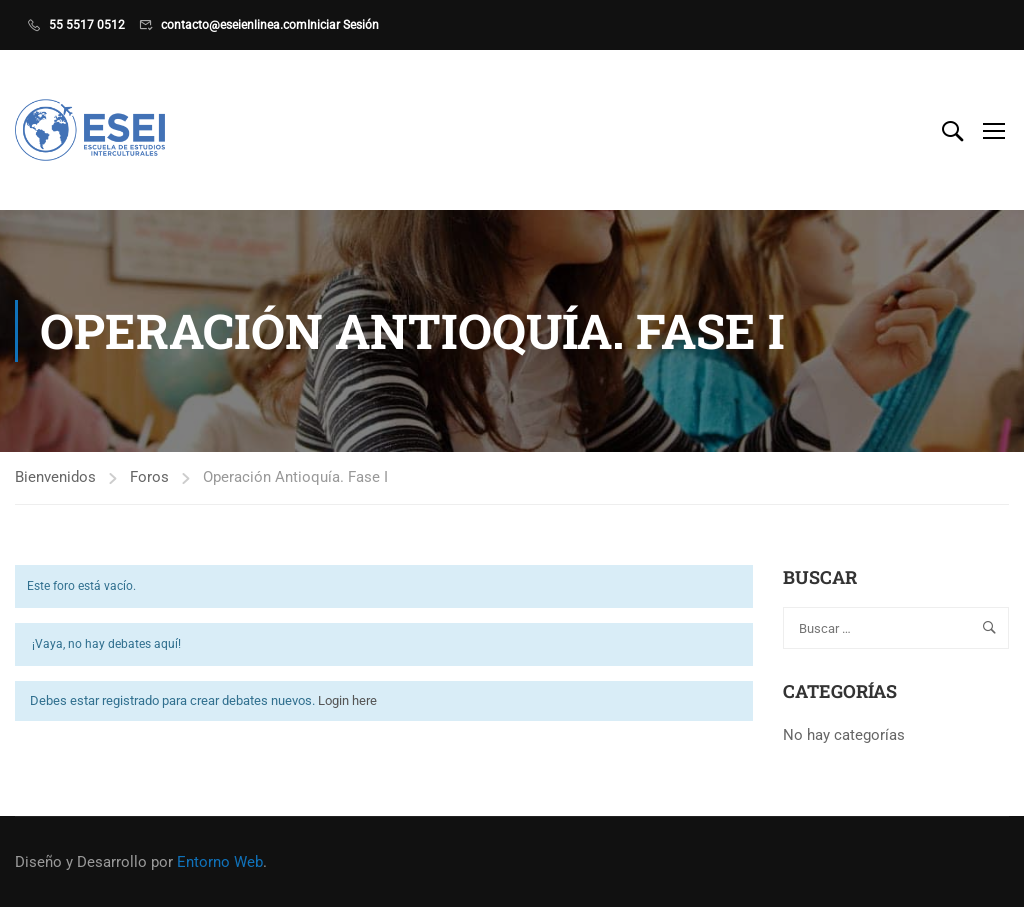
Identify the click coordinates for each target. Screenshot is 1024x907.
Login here (347, 700)
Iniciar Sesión (343, 25)
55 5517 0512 (87, 25)
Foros (149, 477)
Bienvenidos (55, 477)
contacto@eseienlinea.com (234, 25)
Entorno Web (220, 862)
